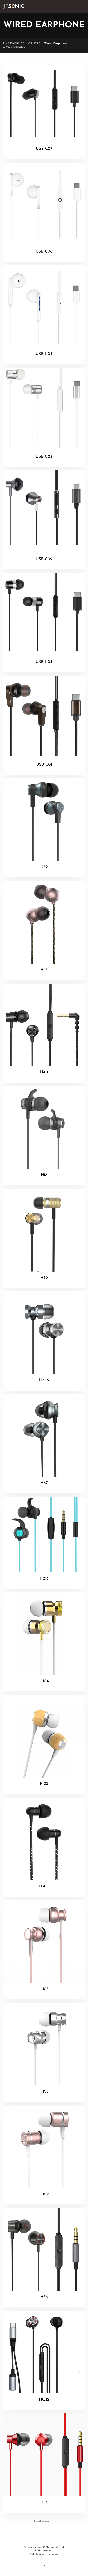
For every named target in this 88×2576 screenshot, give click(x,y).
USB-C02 (44, 559)
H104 (44, 1681)
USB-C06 (44, 251)
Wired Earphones (56, 43)
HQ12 (44, 2399)
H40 (44, 1072)
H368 (44, 1380)
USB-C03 (44, 662)
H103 (44, 2092)
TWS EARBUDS (13, 43)
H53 (44, 2502)
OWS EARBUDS (14, 47)
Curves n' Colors (50, 2554)
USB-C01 (44, 765)
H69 (44, 1278)
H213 (44, 1578)
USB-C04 (44, 457)
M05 (44, 1784)
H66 (44, 2297)
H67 (44, 1483)
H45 (44, 970)
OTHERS (34, 43)
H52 (44, 867)
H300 (44, 1886)
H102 (44, 2194)
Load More (44, 2521)
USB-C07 (44, 149)
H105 (44, 1989)
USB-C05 (44, 354)
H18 (44, 1175)
